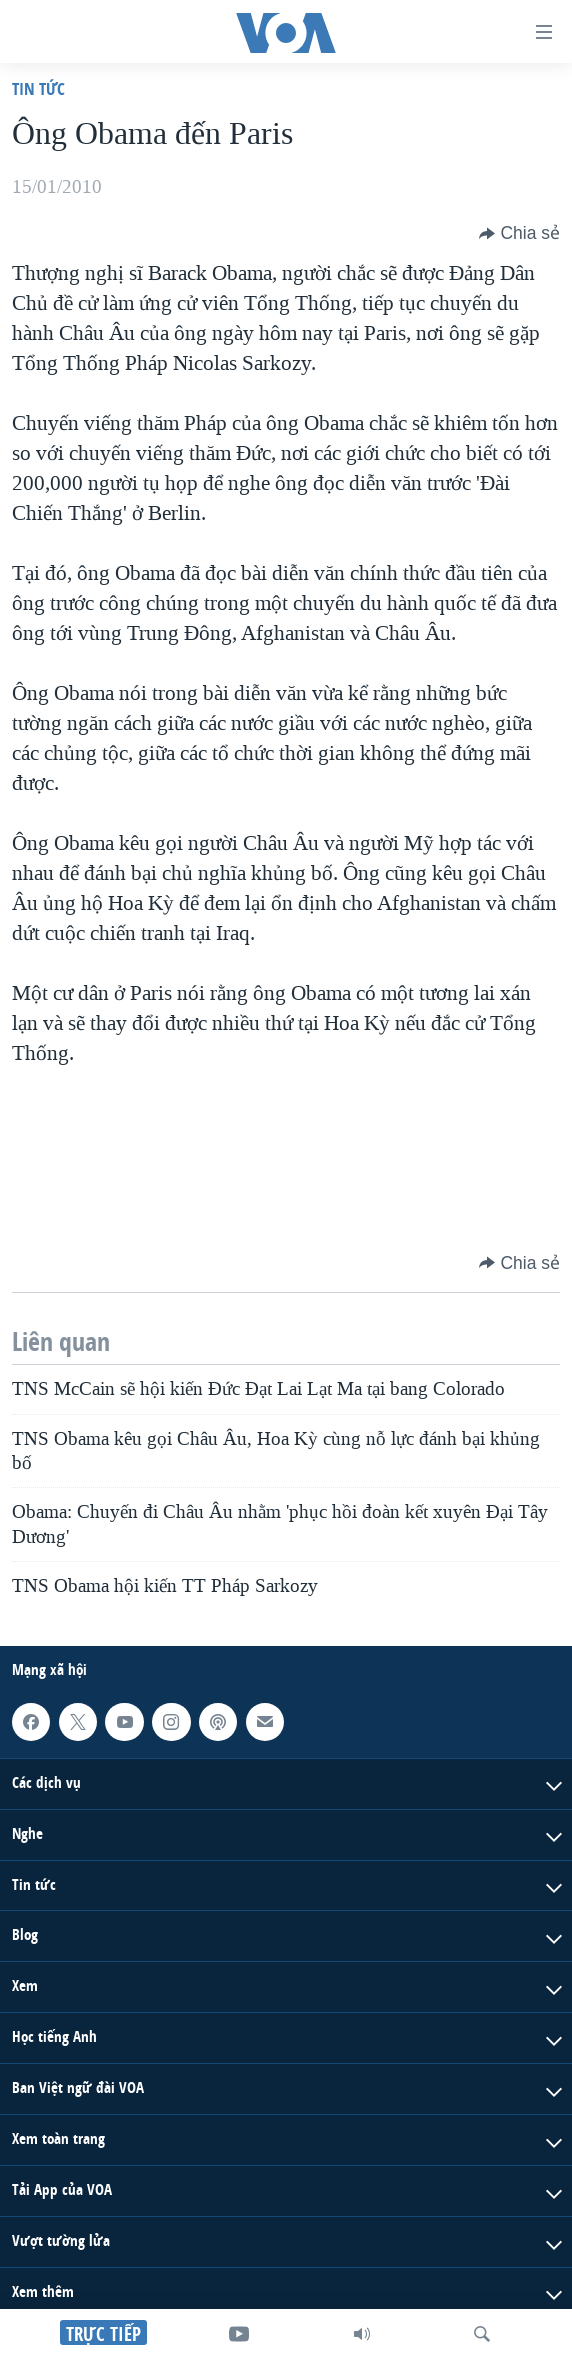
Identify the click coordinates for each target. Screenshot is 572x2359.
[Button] (519, 233)
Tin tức (38, 88)
